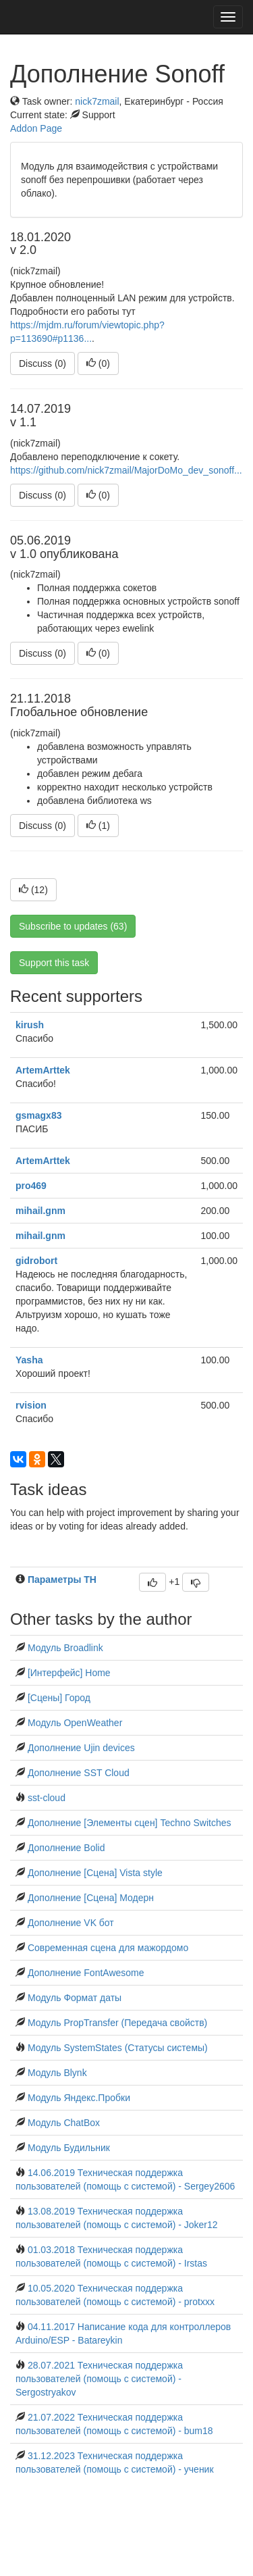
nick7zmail (97, 101)
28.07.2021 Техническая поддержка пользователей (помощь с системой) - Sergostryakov (99, 2379)
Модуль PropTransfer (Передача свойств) (117, 2022)
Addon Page (36, 128)
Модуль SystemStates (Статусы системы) (118, 2047)
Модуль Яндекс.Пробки (79, 2097)
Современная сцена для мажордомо (108, 1947)
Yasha (29, 1360)
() (98, 363)
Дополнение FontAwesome (86, 1972)
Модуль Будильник (69, 2147)
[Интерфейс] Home (69, 1672)
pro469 (31, 1185)
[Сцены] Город (59, 1697)
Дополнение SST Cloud (79, 1772)
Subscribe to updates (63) (73, 926)
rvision (31, 1405)
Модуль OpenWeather (75, 1722)
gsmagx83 (38, 1115)
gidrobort (36, 1260)
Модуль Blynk (57, 2072)
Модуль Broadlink (65, 1647)
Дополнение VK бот (71, 1922)
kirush (30, 1024)
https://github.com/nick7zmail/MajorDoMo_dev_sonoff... (126, 470)
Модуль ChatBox (64, 2122)
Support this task (54, 962)
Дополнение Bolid (66, 1847)
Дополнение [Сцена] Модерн (91, 1897)
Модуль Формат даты (74, 1997)
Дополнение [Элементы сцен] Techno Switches (129, 1822)
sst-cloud (46, 1797)
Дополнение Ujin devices (81, 1747)
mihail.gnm (40, 1210)
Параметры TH (62, 1579)
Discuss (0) (42, 363)
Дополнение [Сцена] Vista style (95, 1872)
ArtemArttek (43, 1070)
